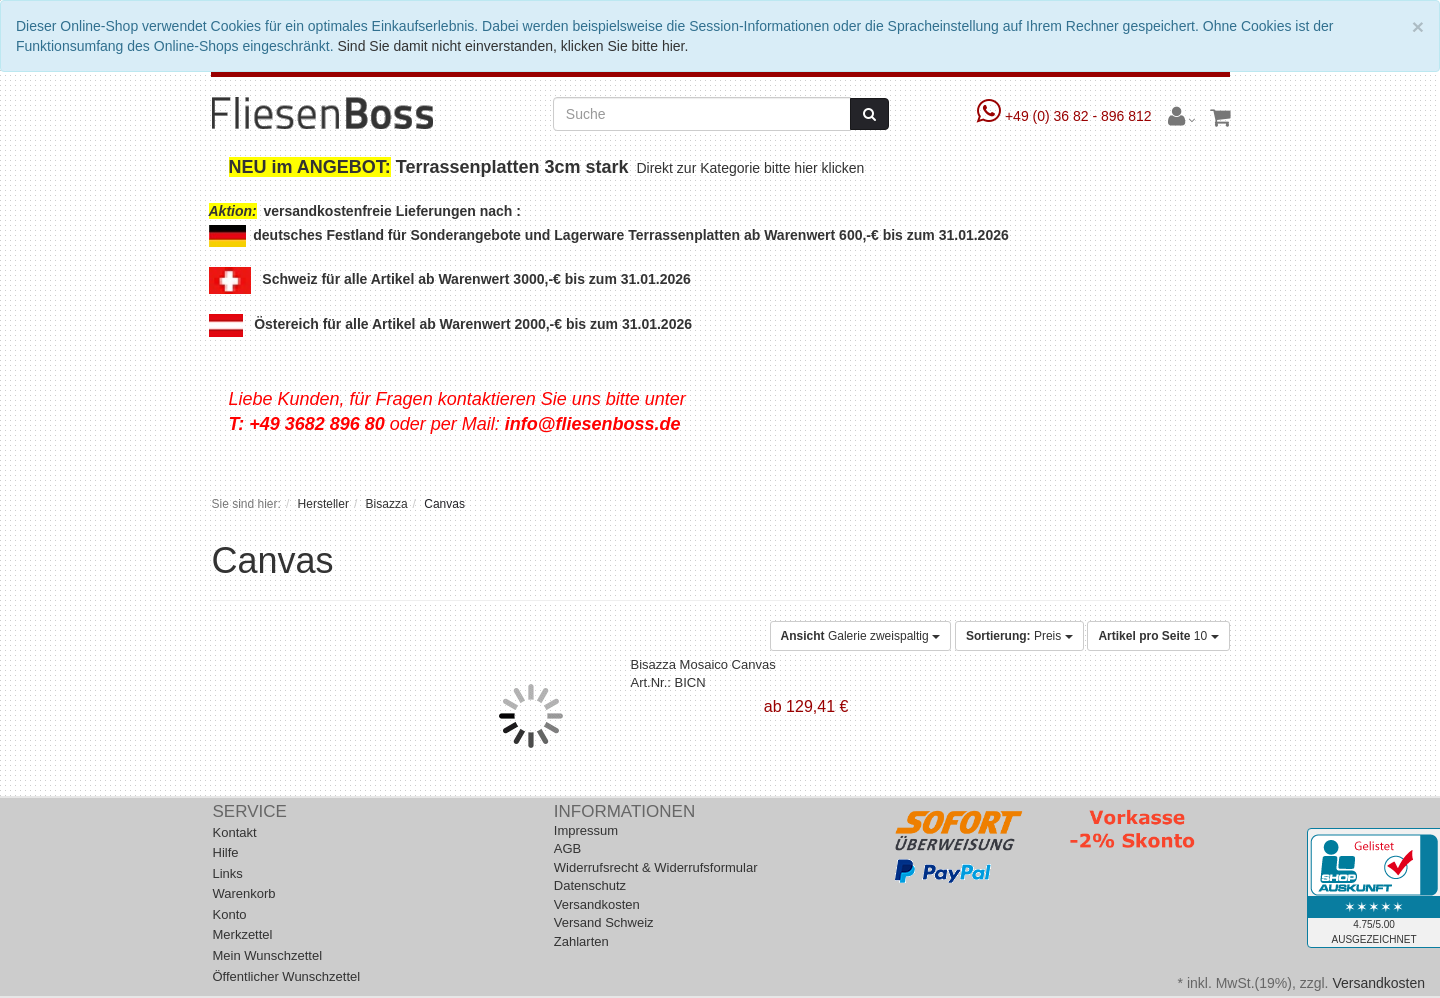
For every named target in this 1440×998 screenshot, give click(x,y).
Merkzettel (243, 934)
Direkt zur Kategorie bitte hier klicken (753, 168)
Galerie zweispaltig (860, 636)
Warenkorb (244, 893)
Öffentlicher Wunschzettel (287, 976)
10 (1158, 636)
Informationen (624, 811)
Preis (1019, 636)
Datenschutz (590, 885)
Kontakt (235, 832)
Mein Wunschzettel (268, 955)
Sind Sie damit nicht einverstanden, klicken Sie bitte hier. (512, 46)
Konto (230, 914)
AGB (567, 848)
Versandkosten (597, 904)
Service (250, 811)
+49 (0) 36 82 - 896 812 (1066, 116)
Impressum (586, 830)
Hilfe (226, 852)
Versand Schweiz (604, 922)
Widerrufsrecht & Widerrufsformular (656, 867)
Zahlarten (581, 941)
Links (228, 873)
